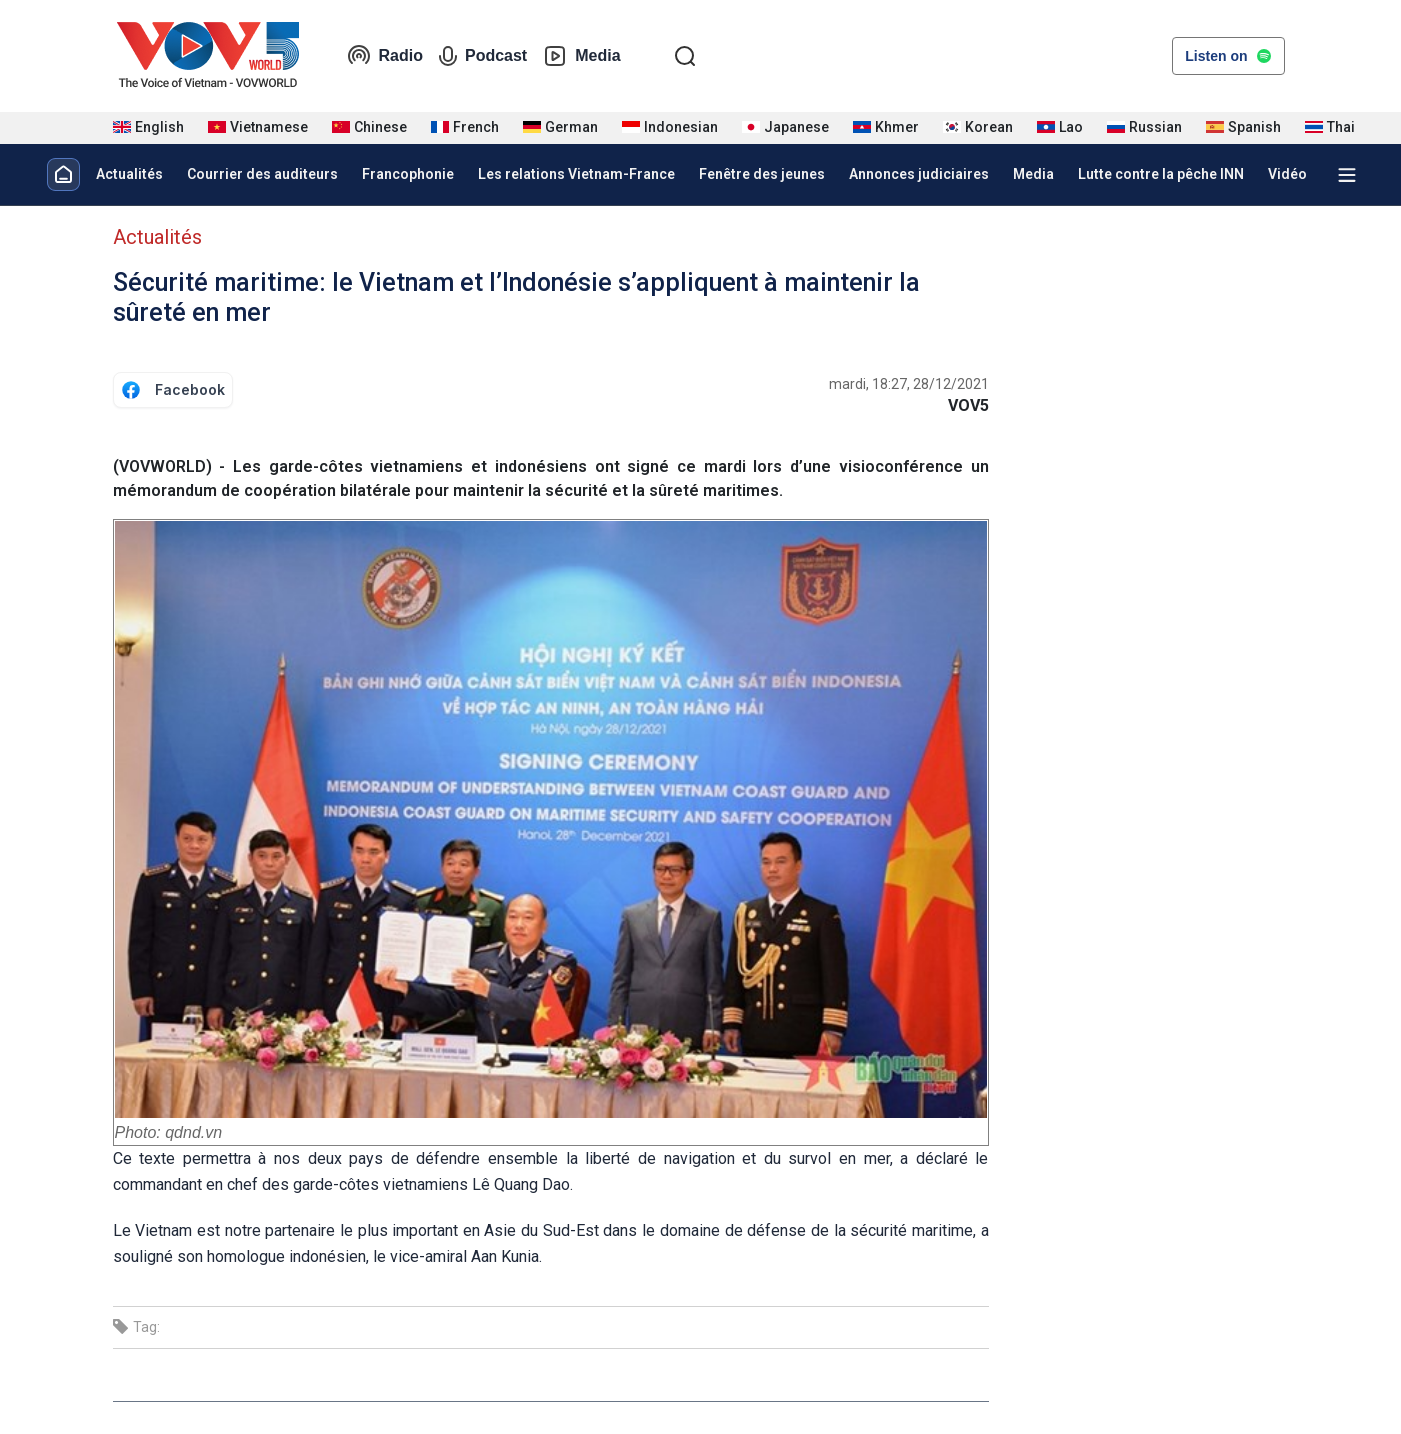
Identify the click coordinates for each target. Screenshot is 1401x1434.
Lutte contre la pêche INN (1161, 174)
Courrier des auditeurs (262, 174)
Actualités (129, 174)
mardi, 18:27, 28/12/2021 (909, 384)
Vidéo (1287, 174)
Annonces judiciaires (919, 174)
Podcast (483, 56)
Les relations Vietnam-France (576, 174)
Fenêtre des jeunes (762, 174)
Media (581, 56)
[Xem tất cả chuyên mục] (1347, 175)
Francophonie (408, 174)
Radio (385, 56)
